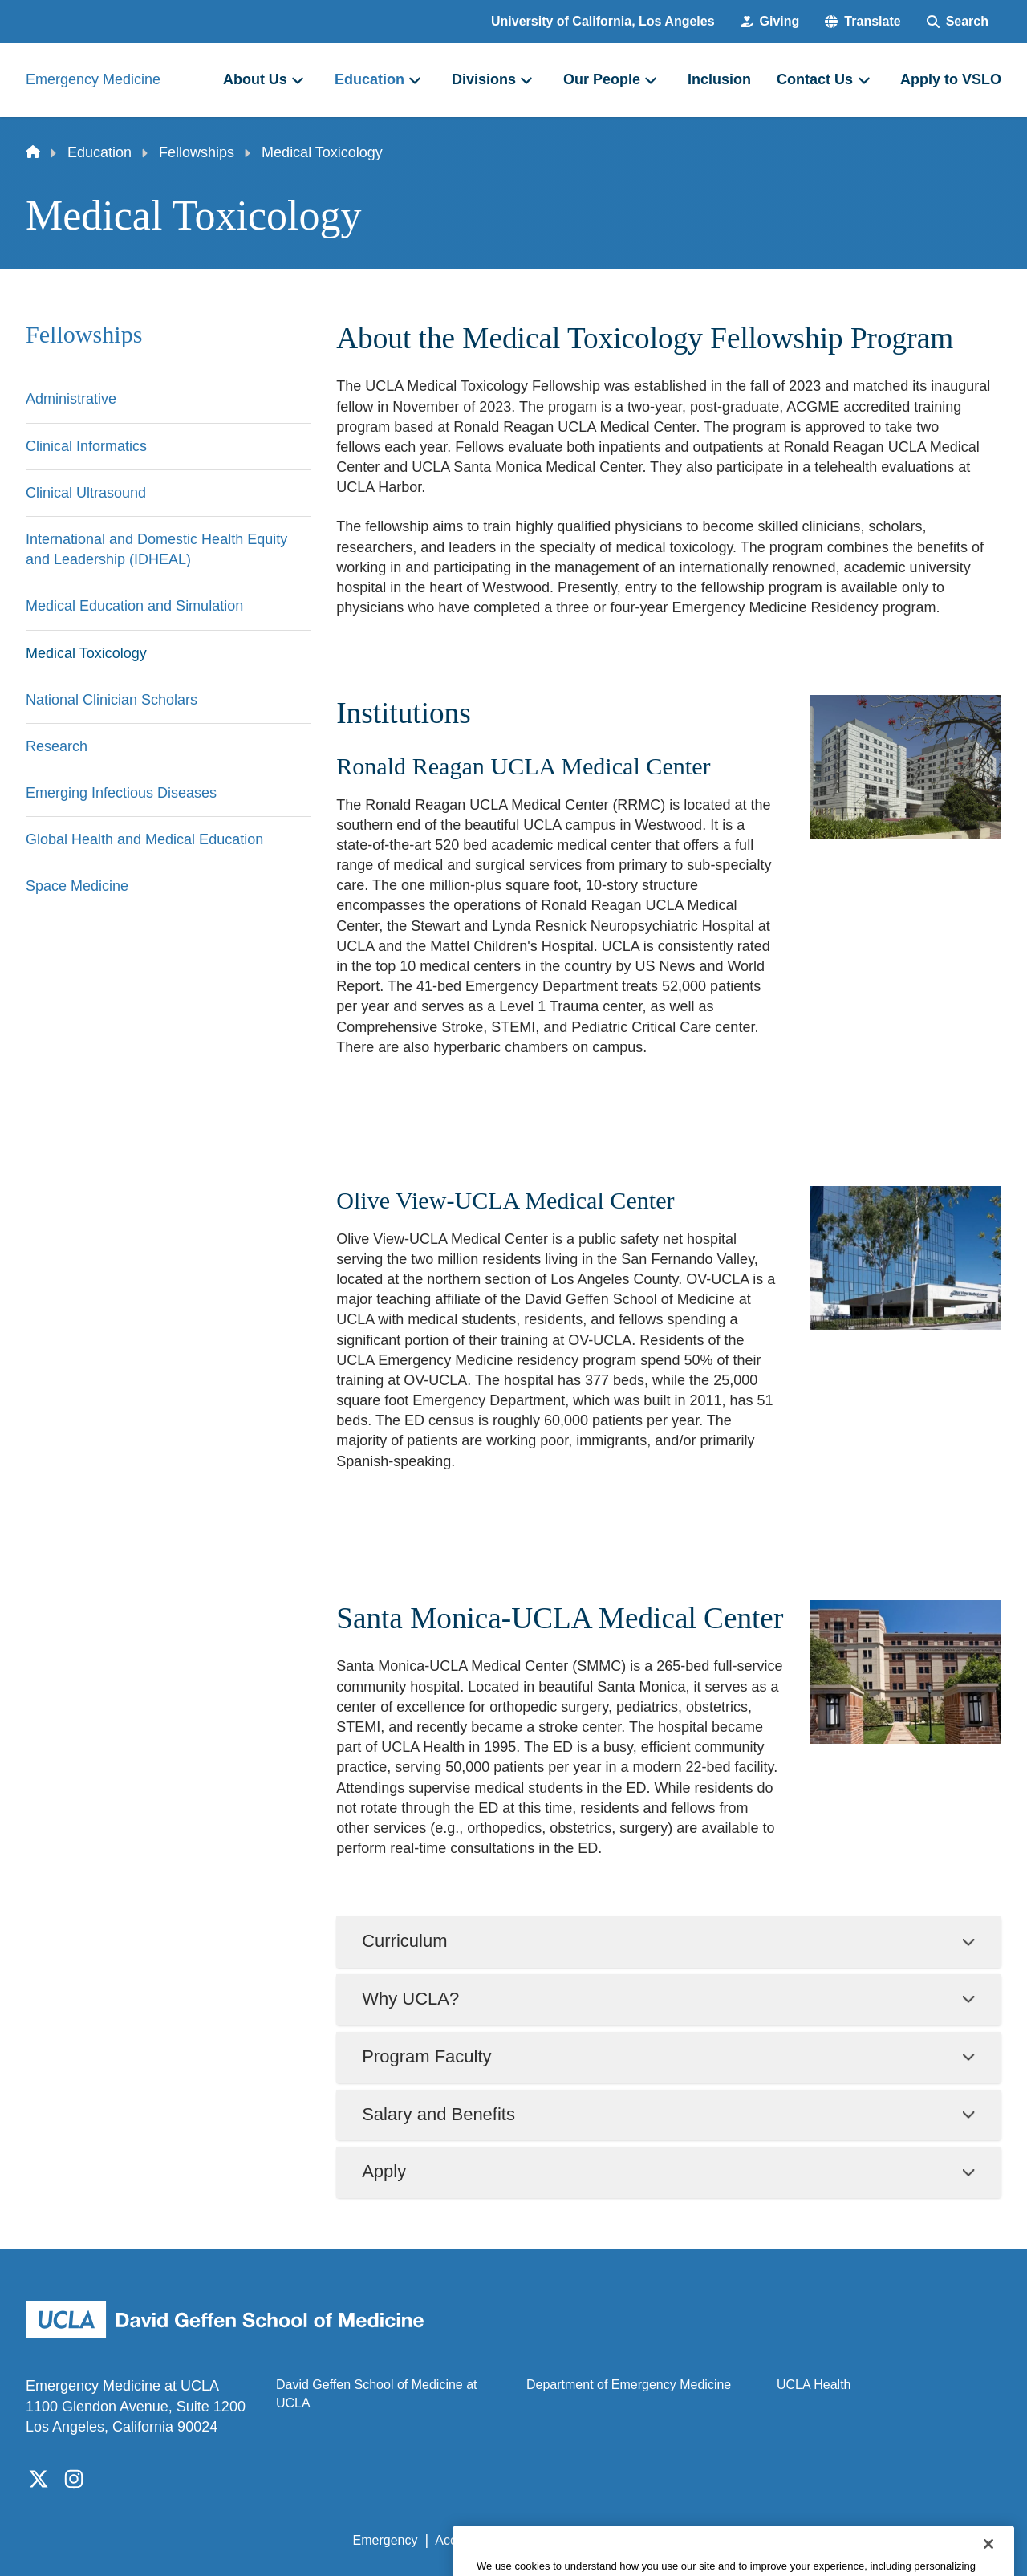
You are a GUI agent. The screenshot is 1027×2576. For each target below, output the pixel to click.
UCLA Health (814, 2384)
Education (99, 152)
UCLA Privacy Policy (580, 2540)
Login (849, 2540)
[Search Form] (957, 22)
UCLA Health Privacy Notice (737, 2540)
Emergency (385, 2540)
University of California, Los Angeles (603, 21)
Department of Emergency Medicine (628, 2384)
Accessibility (470, 2540)
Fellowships (196, 152)
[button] (862, 22)
